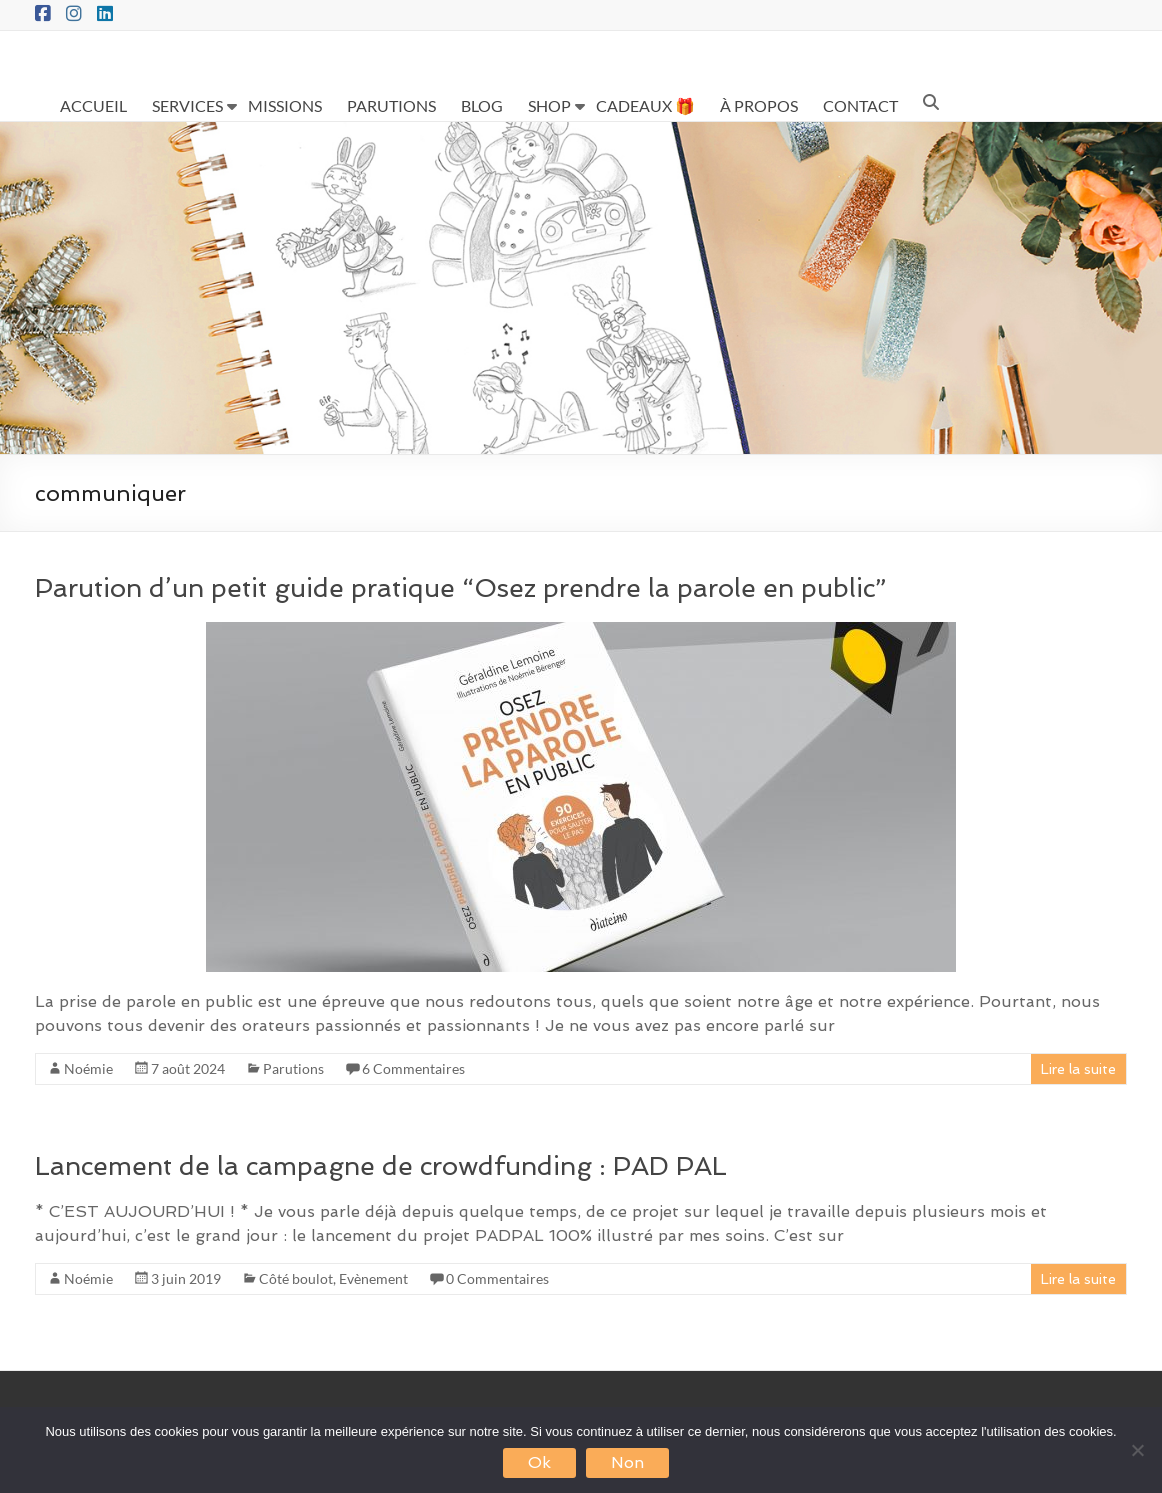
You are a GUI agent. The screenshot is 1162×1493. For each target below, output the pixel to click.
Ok (539, 1462)
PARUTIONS (391, 105)
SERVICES (187, 105)
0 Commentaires (497, 1278)
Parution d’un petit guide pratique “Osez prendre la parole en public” (461, 588)
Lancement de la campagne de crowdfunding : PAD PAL (381, 1166)
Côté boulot (296, 1278)
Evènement (373, 1278)
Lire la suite (1078, 1069)
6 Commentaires (413, 1068)
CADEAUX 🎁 (645, 105)
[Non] (1137, 1450)
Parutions (293, 1068)
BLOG (482, 105)
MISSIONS (285, 105)
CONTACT (860, 105)
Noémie (88, 1068)
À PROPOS (759, 105)
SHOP (549, 105)
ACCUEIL (93, 105)
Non (627, 1462)
